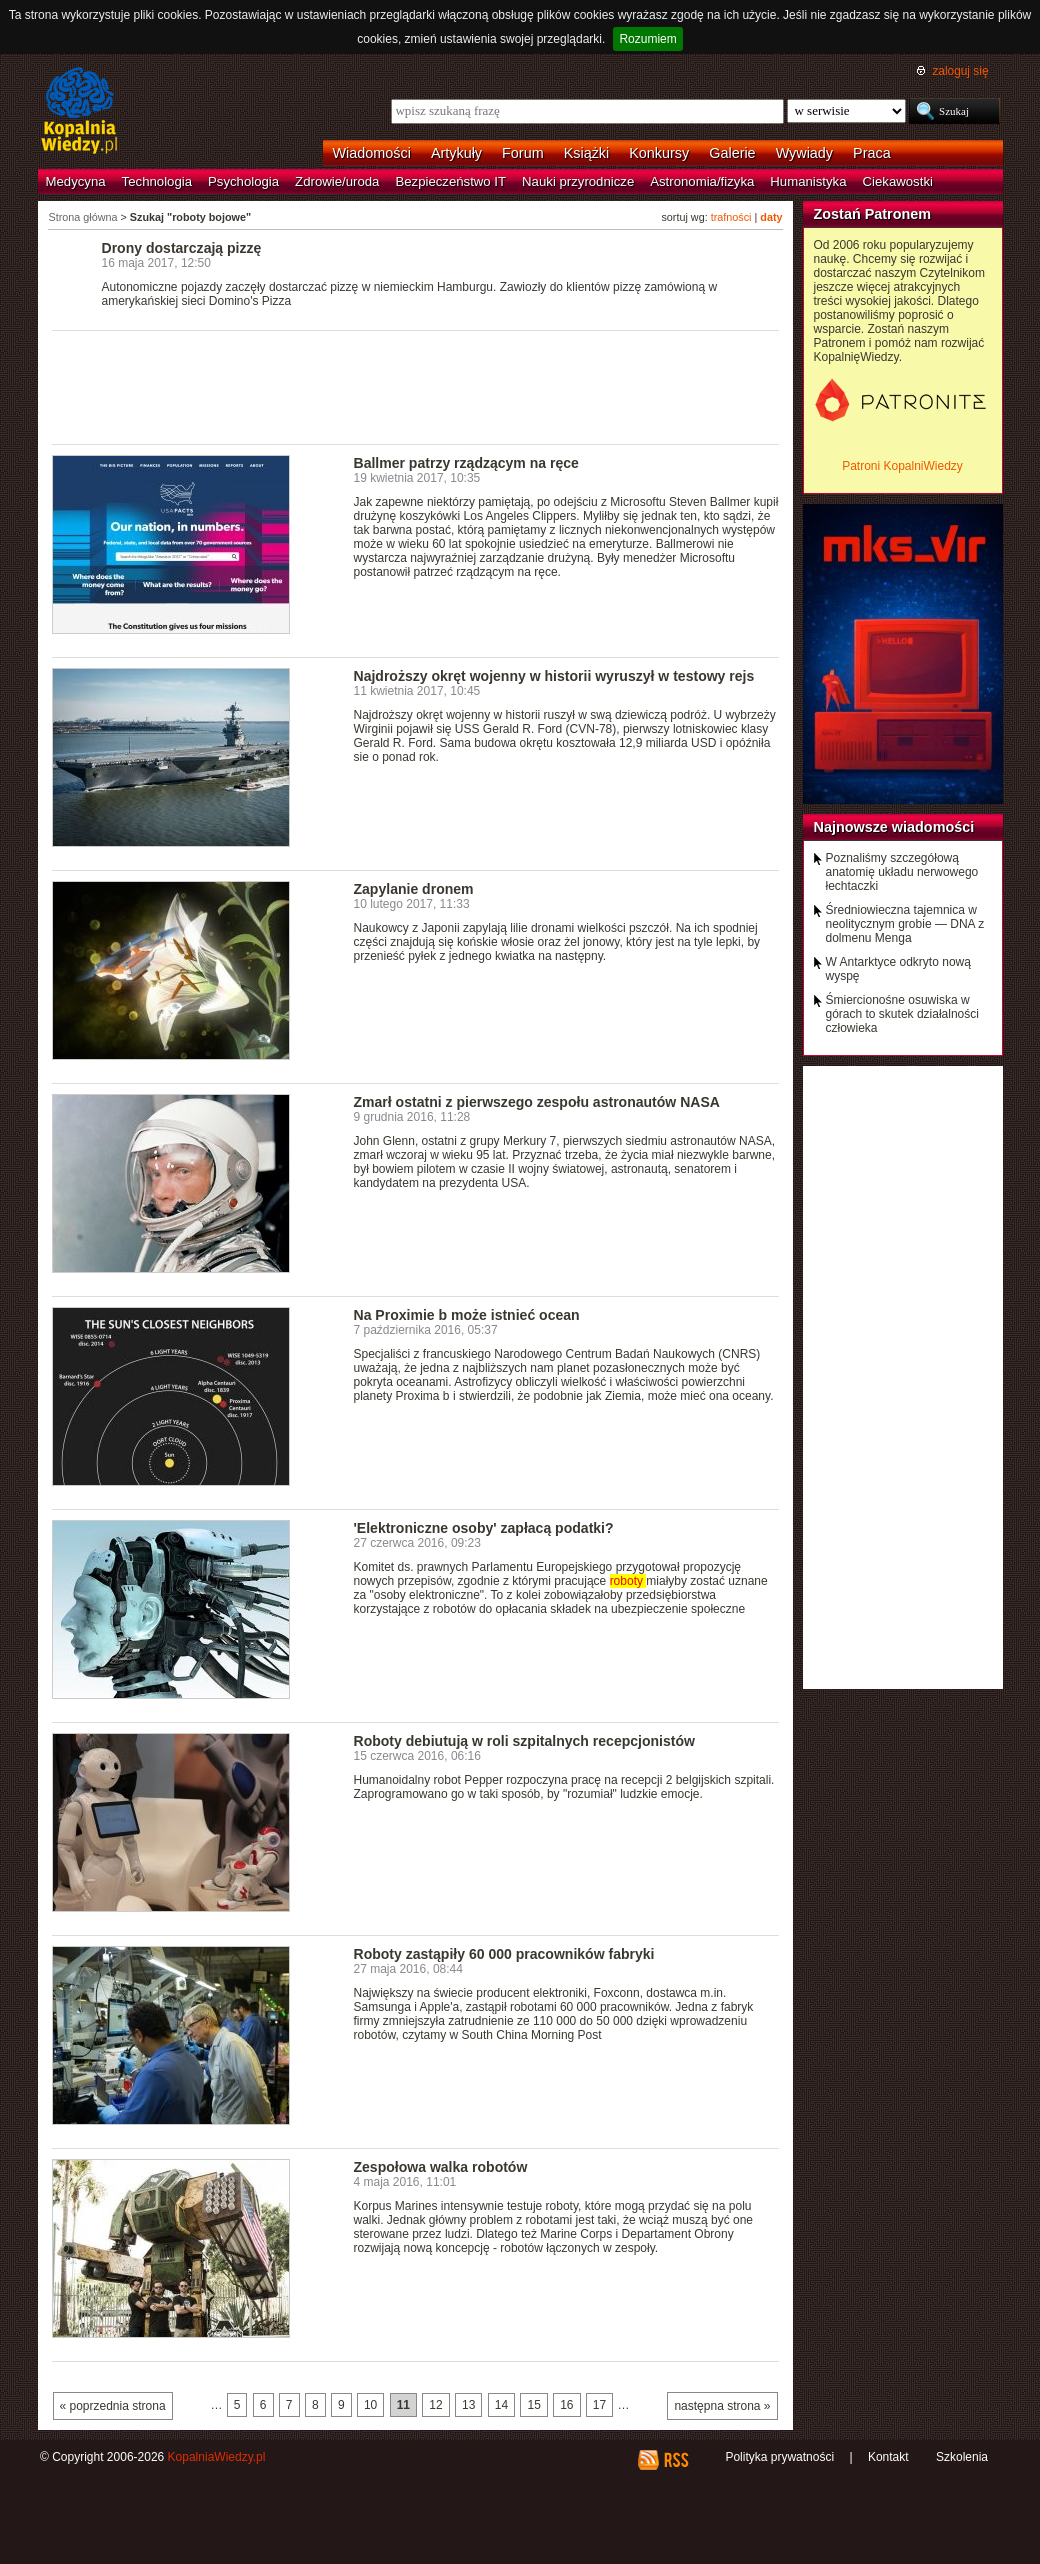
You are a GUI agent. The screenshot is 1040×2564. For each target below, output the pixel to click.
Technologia (157, 181)
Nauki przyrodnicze (578, 181)
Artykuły (456, 153)
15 (533, 2405)
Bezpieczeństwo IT (450, 181)
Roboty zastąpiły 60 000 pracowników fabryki (504, 1954)
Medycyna (76, 181)
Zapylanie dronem (414, 889)
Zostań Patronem (873, 214)
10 (370, 2405)
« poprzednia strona (113, 2406)
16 (566, 2405)
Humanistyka (808, 181)
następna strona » (722, 2406)
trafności (731, 217)
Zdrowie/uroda (337, 181)
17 (599, 2405)
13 (468, 2405)
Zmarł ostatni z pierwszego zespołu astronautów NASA (537, 1102)
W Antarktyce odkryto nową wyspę (898, 969)
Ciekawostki (898, 181)
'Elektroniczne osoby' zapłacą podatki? (484, 1528)
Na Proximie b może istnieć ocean (467, 1315)
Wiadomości (372, 153)
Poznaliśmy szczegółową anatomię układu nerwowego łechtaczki (902, 872)
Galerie (732, 153)
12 (435, 2405)
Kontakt (888, 2457)
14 (501, 2405)
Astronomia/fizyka (702, 181)
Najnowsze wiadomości (894, 827)
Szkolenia (962, 2457)
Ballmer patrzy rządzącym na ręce (466, 463)
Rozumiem (647, 39)
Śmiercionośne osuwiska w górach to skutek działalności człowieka (902, 1014)
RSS (675, 2460)
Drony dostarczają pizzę (182, 248)
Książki (587, 153)
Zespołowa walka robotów (441, 2167)
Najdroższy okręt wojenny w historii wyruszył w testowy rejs (554, 676)
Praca (872, 153)
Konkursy (659, 153)
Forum (523, 153)
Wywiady (804, 153)
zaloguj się (960, 71)
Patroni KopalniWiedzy (902, 466)
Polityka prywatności (779, 2457)
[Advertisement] (416, 386)
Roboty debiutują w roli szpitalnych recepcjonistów (524, 1741)
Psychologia (243, 181)
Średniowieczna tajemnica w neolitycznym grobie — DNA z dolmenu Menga (905, 924)
